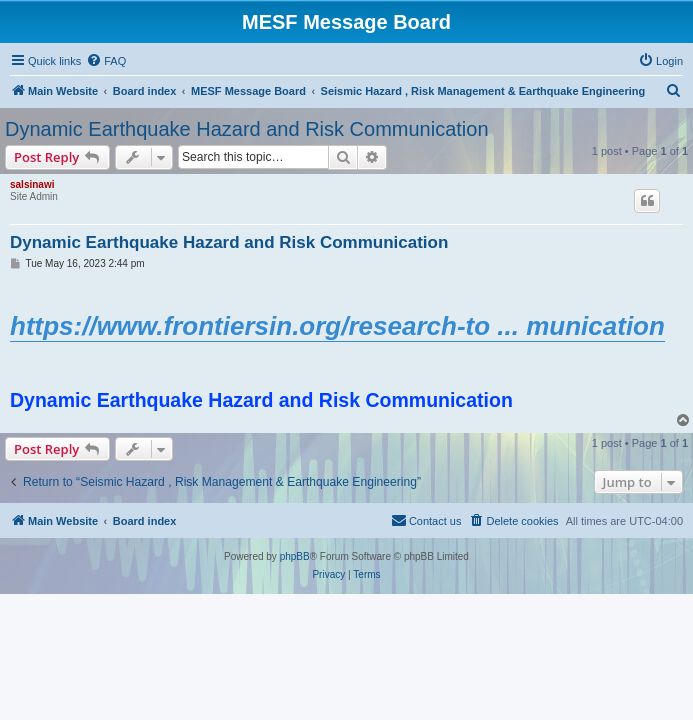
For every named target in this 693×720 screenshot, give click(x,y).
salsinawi (32, 184)
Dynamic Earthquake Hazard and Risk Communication (247, 129)
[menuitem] (106, 61)
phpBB (295, 556)
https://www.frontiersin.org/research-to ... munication (337, 326)
